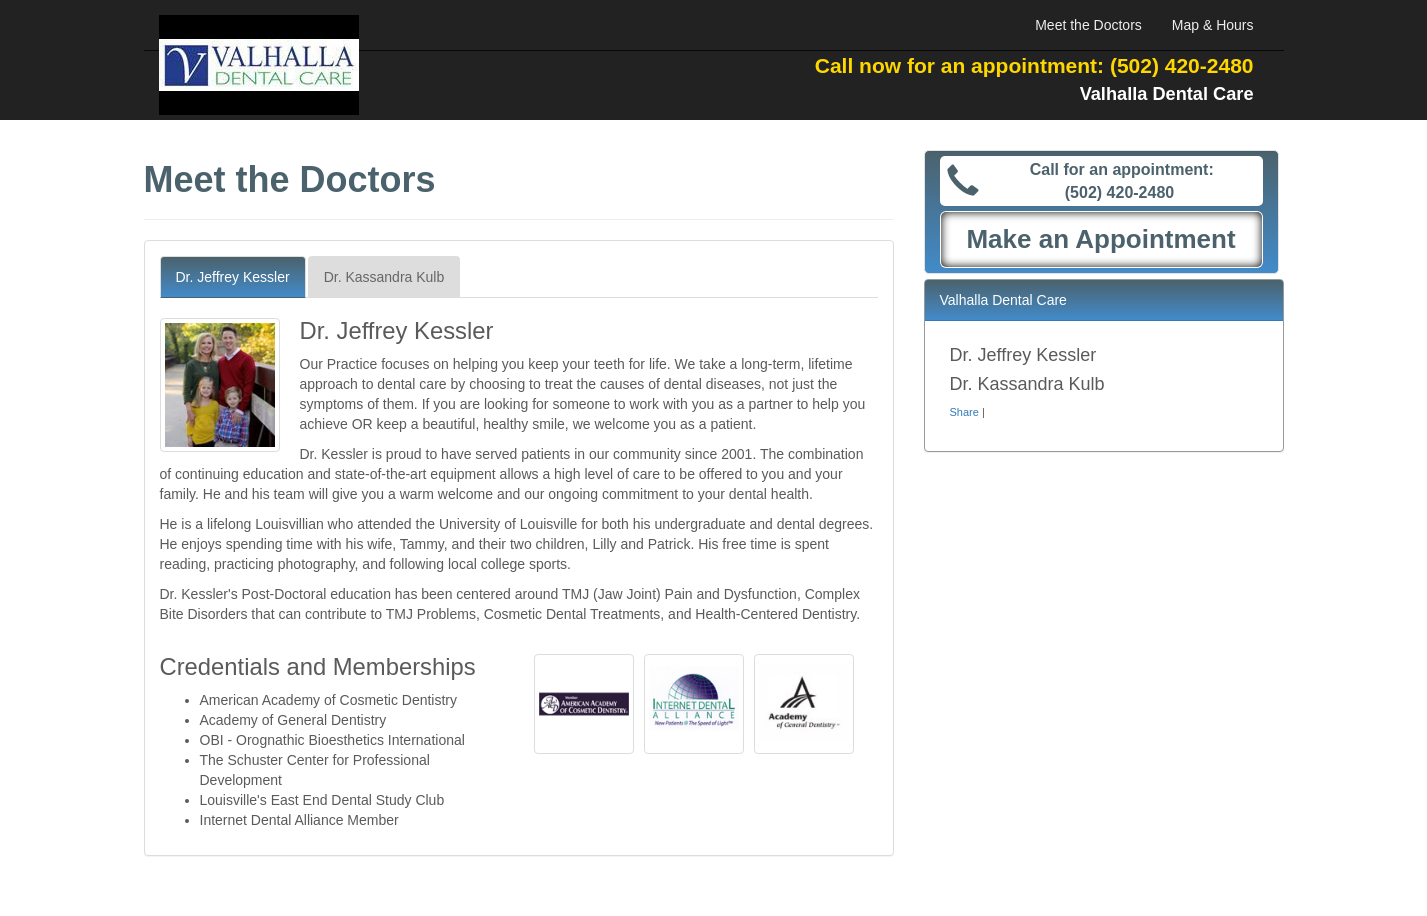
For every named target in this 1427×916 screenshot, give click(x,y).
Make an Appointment (1100, 239)
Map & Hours (1213, 25)
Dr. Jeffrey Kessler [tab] (233, 277)
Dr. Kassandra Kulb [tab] (384, 277)
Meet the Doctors (1088, 25)
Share (964, 412)
